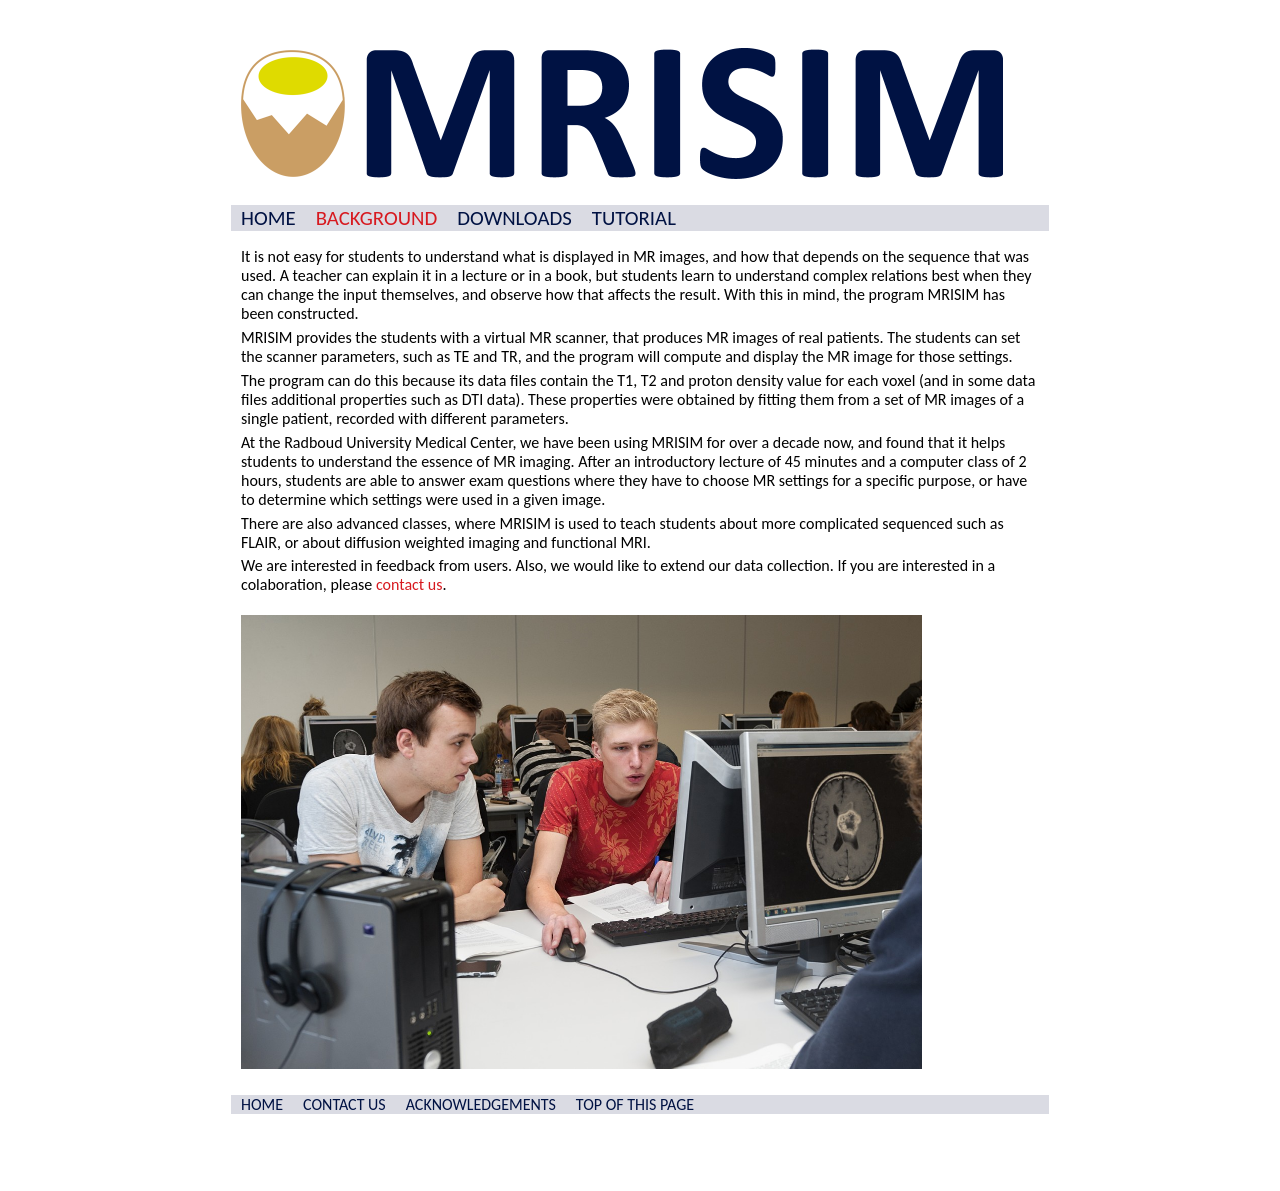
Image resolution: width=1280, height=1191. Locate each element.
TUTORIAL (634, 218)
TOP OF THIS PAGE (635, 1104)
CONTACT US (344, 1104)
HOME (268, 218)
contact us (409, 584)
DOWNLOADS (514, 218)
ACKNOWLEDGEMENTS (481, 1104)
